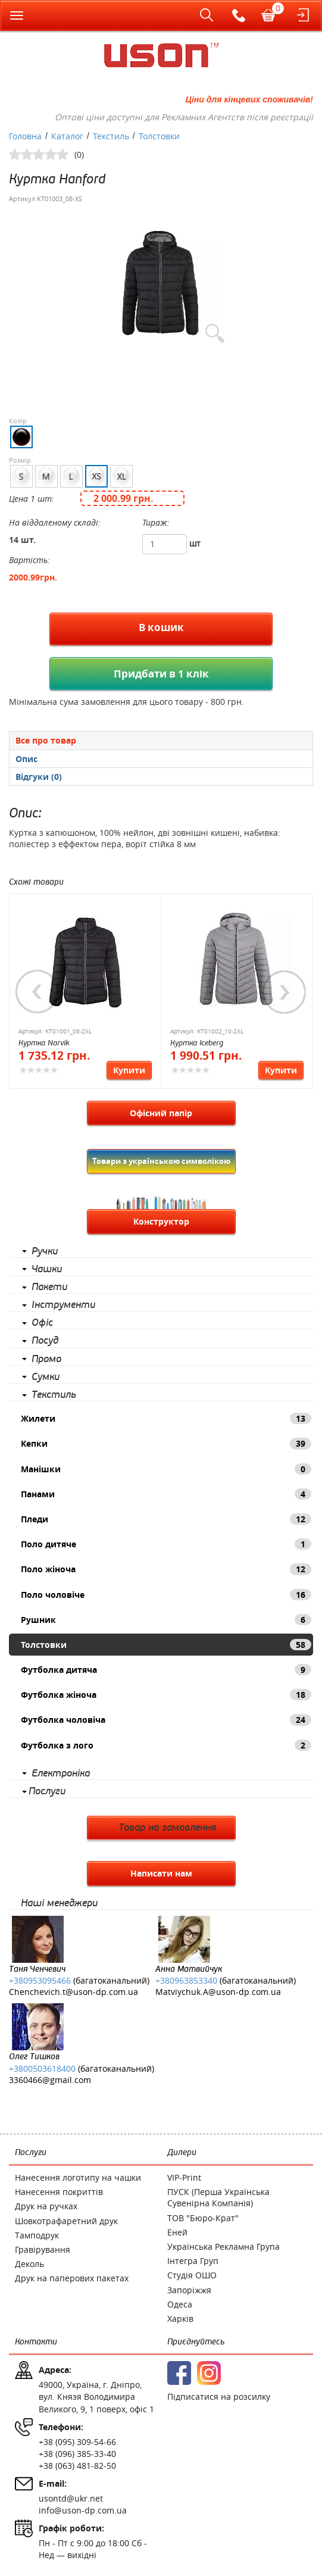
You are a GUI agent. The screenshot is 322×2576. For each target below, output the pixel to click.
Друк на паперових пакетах (72, 2278)
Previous (37, 992)
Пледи (166, 1519)
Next (284, 992)
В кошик (161, 627)
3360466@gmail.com (50, 2079)
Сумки (46, 1377)
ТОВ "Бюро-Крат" (203, 2218)
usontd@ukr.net (71, 2498)
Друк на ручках (46, 2206)
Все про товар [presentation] (45, 740)
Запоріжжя (189, 2290)
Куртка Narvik (43, 1043)
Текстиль (54, 1395)
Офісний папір (161, 1113)
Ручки (45, 1251)
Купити (129, 1070)
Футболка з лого (166, 1745)
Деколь (29, 2263)
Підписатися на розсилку (218, 2396)
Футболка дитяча (166, 1669)
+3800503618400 (42, 2068)
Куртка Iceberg (196, 1043)
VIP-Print (184, 2177)
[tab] (161, 740)
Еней (177, 2232)
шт (195, 543)
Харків (180, 2318)
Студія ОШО (192, 2275)
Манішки (166, 1469)
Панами (166, 1494)
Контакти (36, 2342)
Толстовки (166, 1644)
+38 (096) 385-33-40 (77, 2453)
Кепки (166, 1443)
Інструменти (63, 1305)
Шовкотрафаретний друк (66, 2221)
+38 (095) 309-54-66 (77, 2441)
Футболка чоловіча (166, 1719)
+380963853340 (186, 1980)
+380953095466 (40, 1980)
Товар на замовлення (167, 1828)
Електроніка (61, 1773)
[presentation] (161, 758)
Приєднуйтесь (195, 2342)
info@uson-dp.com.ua (83, 2510)
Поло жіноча (166, 1569)
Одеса (179, 2304)
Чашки (47, 1269)
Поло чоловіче (166, 1594)
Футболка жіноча (166, 1694)
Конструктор (161, 1221)
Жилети (166, 1418)
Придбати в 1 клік (161, 673)
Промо (46, 1359)
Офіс (42, 1323)
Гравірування (42, 2249)
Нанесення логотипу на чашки (78, 2177)
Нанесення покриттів (59, 2191)
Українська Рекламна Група (223, 2246)
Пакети (49, 1287)
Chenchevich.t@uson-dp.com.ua (73, 1991)
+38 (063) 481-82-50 (77, 2465)
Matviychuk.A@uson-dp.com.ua (218, 1991)
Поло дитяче (166, 1544)
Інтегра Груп (192, 2260)
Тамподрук (37, 2235)
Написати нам (161, 1873)
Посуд (45, 1341)
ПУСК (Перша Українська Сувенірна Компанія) (218, 2197)
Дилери (181, 2152)
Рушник (166, 1619)
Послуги (47, 1791)
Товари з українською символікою (161, 1161)
